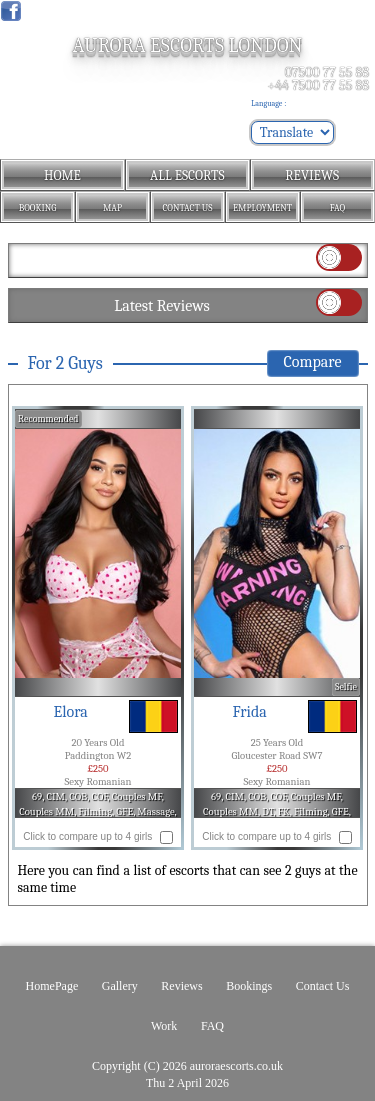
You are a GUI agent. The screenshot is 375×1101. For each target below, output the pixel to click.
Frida (249, 712)
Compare (313, 362)
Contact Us (323, 986)
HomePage (52, 986)
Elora (71, 712)
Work (164, 1026)
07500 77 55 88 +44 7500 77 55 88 (318, 79)
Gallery (120, 986)
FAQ (212, 1026)
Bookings (249, 986)
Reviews (181, 986)
